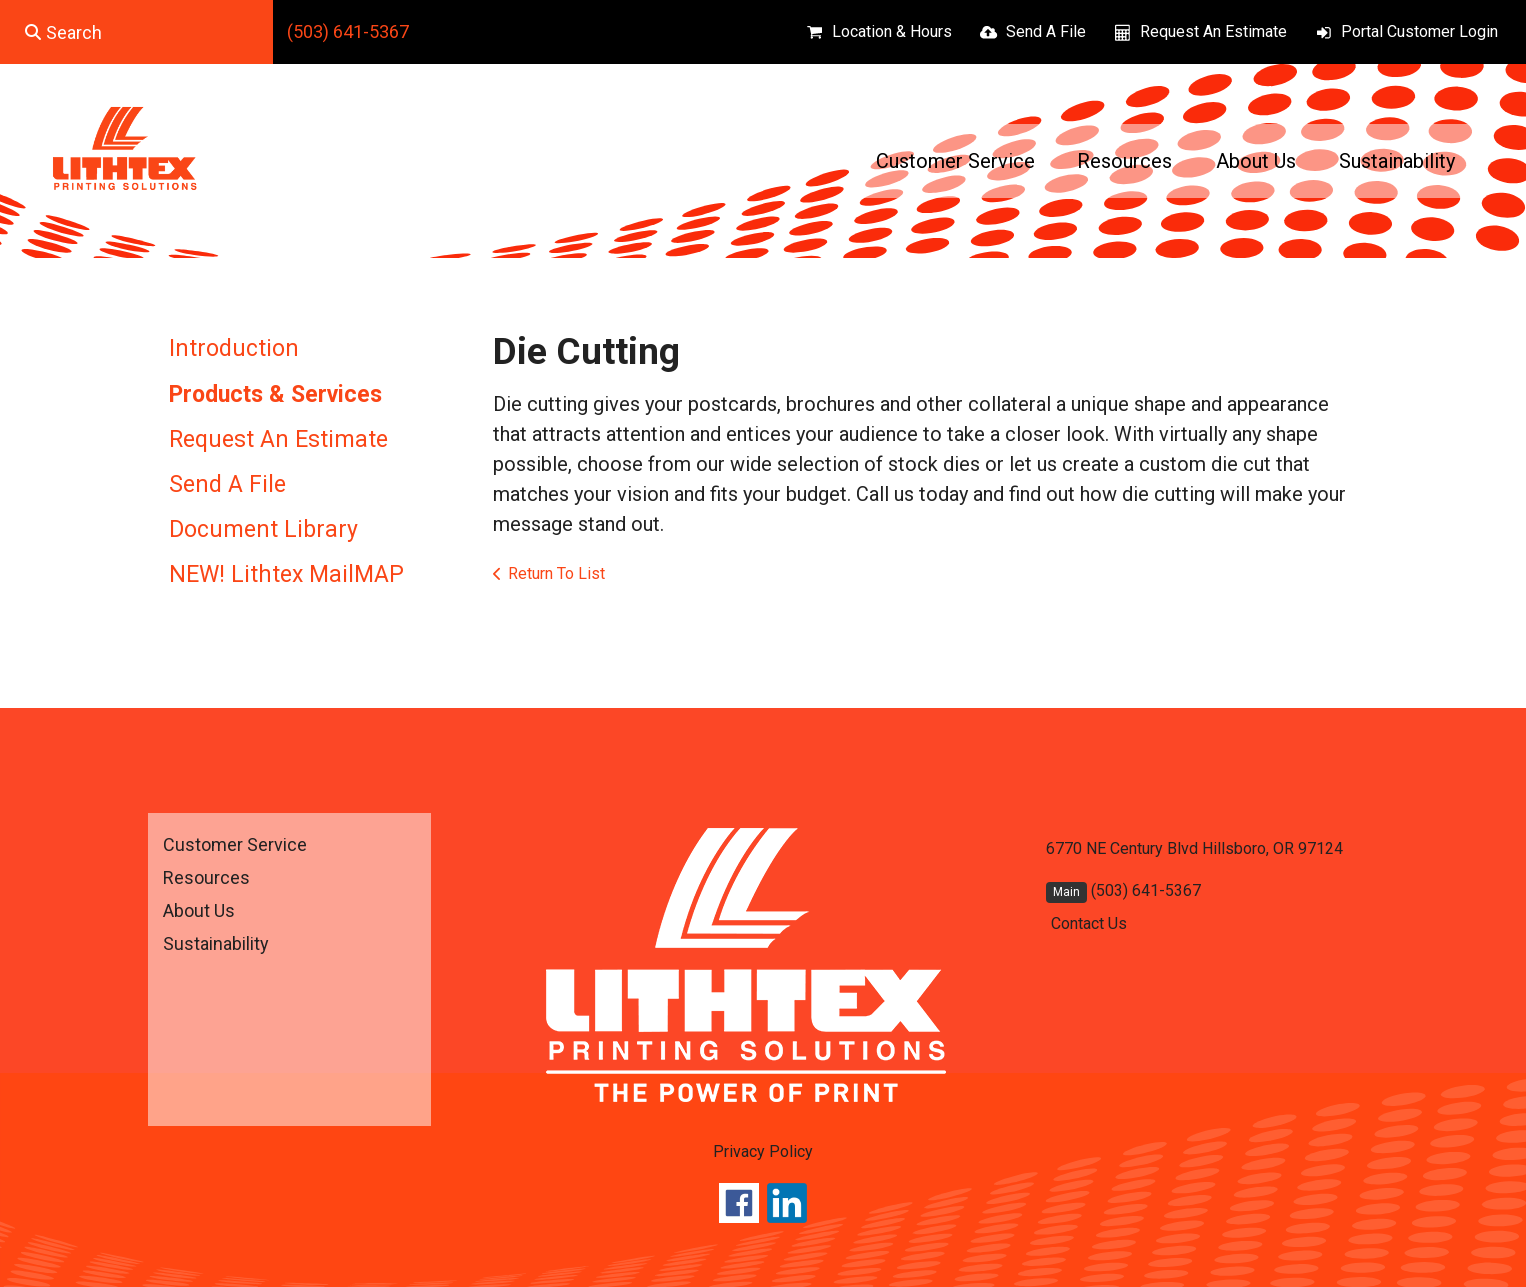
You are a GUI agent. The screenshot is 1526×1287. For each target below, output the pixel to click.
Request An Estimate (1213, 31)
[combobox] (136, 32)
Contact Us (1089, 923)
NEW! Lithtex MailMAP (286, 574)
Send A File (1046, 31)
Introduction (234, 348)
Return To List (556, 573)
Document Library (263, 529)
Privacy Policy (763, 1151)
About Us (1256, 161)
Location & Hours (892, 31)
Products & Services (275, 394)
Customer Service (955, 161)
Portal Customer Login (1419, 31)
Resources (1124, 161)
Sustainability (1397, 161)
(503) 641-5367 (348, 31)
